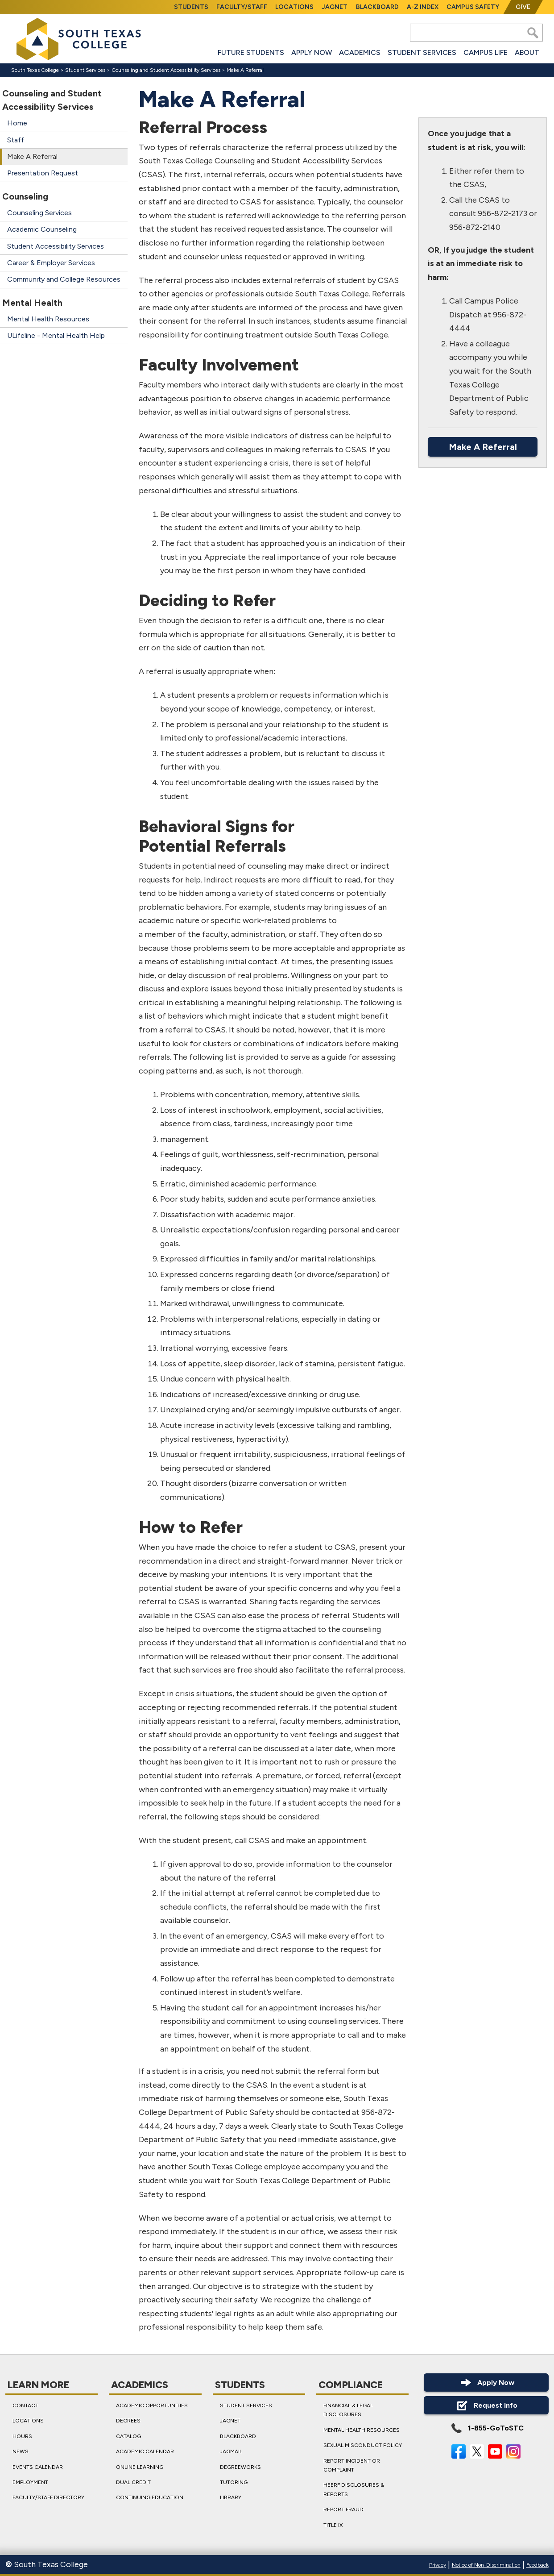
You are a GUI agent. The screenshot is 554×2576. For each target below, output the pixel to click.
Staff (15, 140)
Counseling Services (39, 212)
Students (191, 7)
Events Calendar (37, 2467)
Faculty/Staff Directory (48, 2497)
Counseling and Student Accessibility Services (166, 70)
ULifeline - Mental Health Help (56, 335)
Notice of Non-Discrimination (486, 2565)
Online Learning (140, 2467)
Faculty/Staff (241, 7)
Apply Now (311, 52)
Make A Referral (32, 156)
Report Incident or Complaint (351, 2464)
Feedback (537, 2565)
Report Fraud (343, 2509)
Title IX (333, 2525)
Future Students (251, 52)
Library (230, 2497)
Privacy (437, 2565)
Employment (30, 2482)
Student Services (422, 52)
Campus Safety (473, 7)
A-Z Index (422, 7)
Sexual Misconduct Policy (362, 2445)
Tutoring (234, 2482)
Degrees (128, 2421)
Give (523, 7)
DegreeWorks (240, 2467)
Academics (359, 52)
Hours (22, 2436)
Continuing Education (150, 2497)
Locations (294, 7)
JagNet (334, 7)
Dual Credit (133, 2482)
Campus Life (485, 52)
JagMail (231, 2451)
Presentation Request (42, 173)
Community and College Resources (63, 279)
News (20, 2451)
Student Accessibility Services (55, 246)
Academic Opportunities (152, 2405)
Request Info (486, 2405)
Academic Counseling (42, 229)
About (527, 52)
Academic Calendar (145, 2451)
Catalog (128, 2436)
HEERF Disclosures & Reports (353, 2489)
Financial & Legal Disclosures (348, 2410)
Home (17, 123)
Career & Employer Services (51, 262)
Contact (25, 2405)
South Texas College (35, 70)
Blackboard (377, 7)
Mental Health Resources (48, 319)
